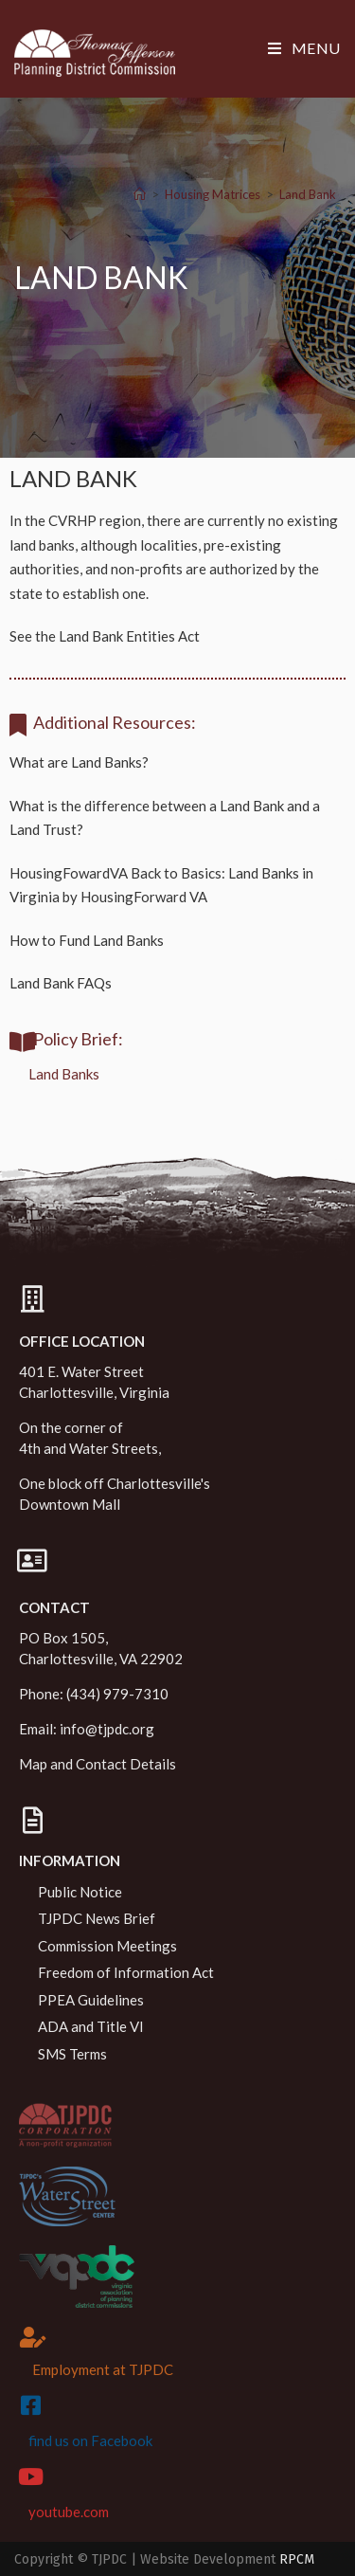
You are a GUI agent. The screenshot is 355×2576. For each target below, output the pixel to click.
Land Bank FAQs (60, 982)
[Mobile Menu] (304, 48)
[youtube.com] (30, 2476)
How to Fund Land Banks (86, 940)
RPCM (296, 2559)
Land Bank (307, 194)
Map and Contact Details (97, 1763)
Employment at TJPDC (102, 2369)
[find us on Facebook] (30, 2405)
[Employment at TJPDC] (33, 2337)
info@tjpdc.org (107, 1728)
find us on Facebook (90, 2440)
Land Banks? (110, 762)
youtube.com (68, 2511)
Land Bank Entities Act (129, 635)
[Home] (139, 194)
